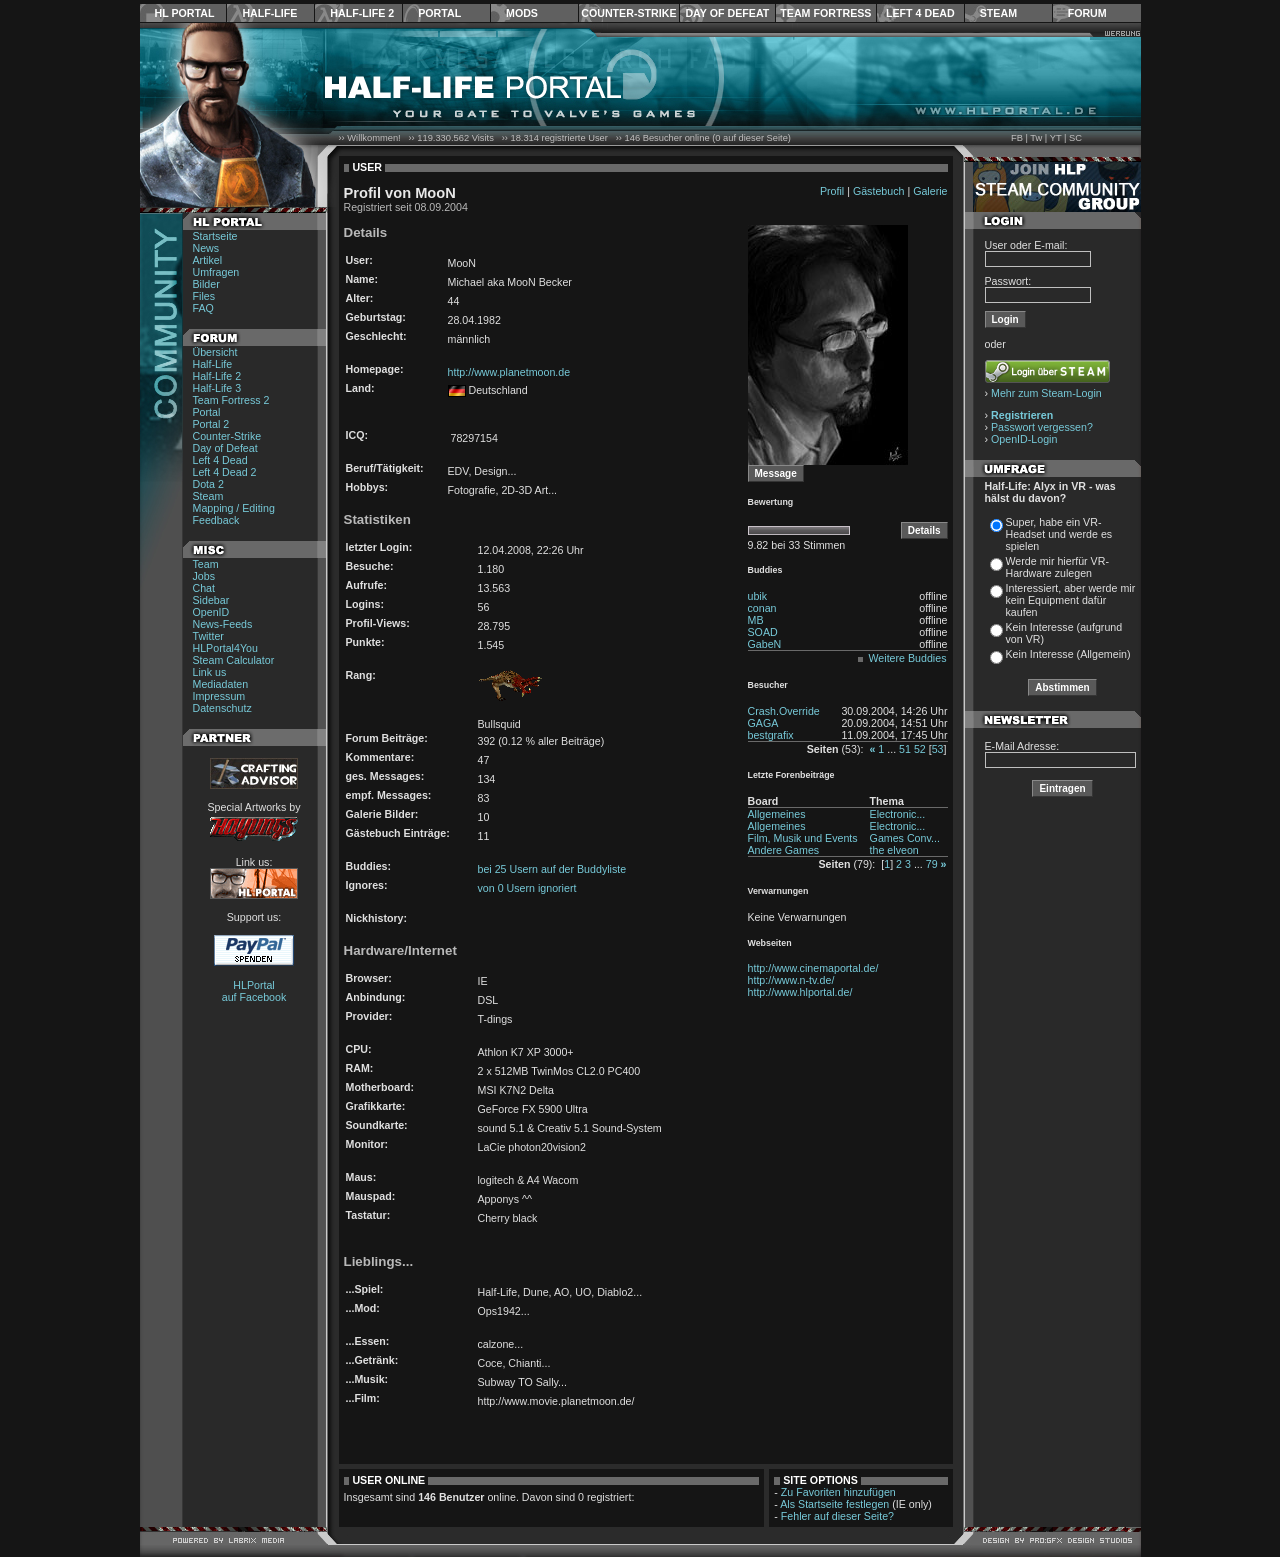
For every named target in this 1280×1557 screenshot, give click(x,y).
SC (1075, 138)
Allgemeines (777, 814)
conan (762, 608)
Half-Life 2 (362, 13)
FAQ (203, 308)
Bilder (206, 284)
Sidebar (211, 600)
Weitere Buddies (908, 658)
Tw (1036, 138)
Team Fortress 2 (231, 400)
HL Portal (185, 13)
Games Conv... (905, 838)
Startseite (215, 236)
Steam (998, 13)
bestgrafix (771, 735)
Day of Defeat (727, 13)
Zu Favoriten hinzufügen (838, 1492)
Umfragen (216, 272)
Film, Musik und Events (803, 838)
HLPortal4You (225, 648)
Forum (1087, 13)
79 (932, 864)
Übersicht (215, 352)
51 (905, 749)
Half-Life (269, 13)
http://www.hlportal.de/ (800, 992)
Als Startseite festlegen (834, 1504)
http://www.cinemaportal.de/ (813, 968)
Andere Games (784, 850)
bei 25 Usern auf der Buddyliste (552, 869)
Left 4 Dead (920, 13)
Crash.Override (784, 711)
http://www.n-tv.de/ (791, 980)
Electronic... (898, 814)
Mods (522, 13)
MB (756, 620)
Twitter (208, 636)
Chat (204, 588)
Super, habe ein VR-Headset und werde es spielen (1059, 534)
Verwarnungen (778, 891)
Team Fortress (825, 13)
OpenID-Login (1024, 439)
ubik (758, 596)
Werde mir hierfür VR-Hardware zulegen (1057, 567)
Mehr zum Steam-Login (1046, 393)
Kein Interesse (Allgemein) (1068, 654)
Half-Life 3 (217, 388)
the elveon (894, 850)
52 (920, 749)
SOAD (763, 632)
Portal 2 (211, 424)
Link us (210, 672)
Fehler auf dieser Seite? (837, 1516)
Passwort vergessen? (1042, 427)
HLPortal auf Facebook (254, 991)
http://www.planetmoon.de (509, 372)
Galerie (930, 191)
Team (206, 564)
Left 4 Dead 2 (225, 472)
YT (1056, 138)
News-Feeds (223, 624)
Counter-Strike (628, 13)
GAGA (763, 723)
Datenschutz (222, 708)
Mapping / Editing (234, 508)
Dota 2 (208, 484)
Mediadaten (221, 684)
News (206, 248)
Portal (439, 13)
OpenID (211, 612)
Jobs (204, 576)
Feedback (216, 520)
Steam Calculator (234, 660)
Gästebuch (879, 191)
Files (204, 296)
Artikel (208, 260)
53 (938, 749)
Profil (832, 191)
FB (1017, 138)
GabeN (765, 644)
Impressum (219, 696)
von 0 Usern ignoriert (527, 888)
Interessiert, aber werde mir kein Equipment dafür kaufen (1071, 600)
